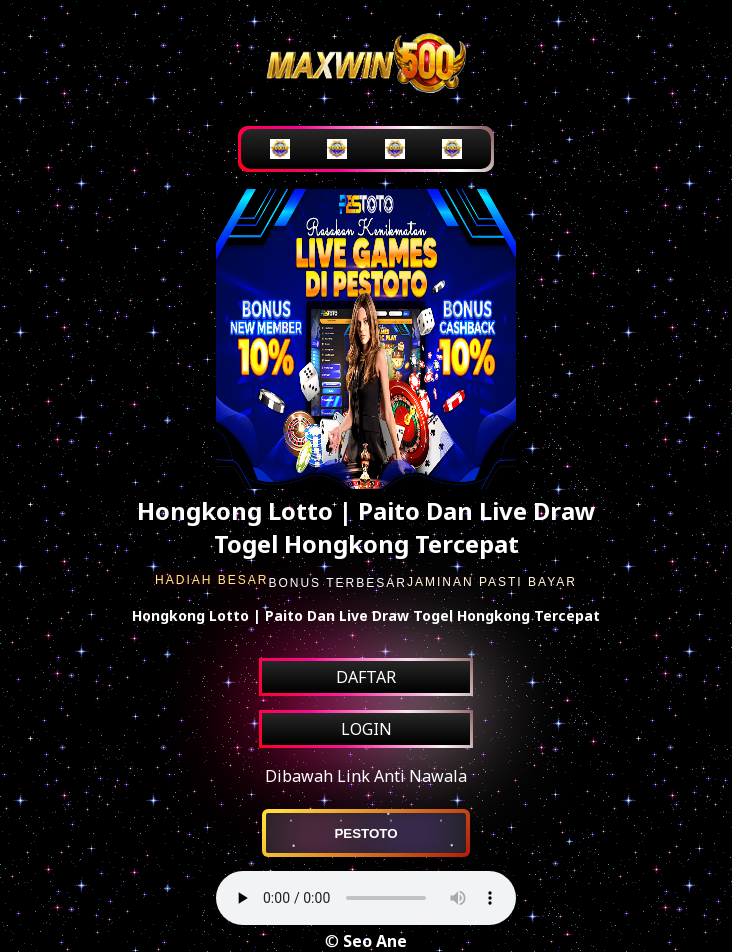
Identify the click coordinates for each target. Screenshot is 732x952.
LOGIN (366, 729)
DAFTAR (366, 677)
